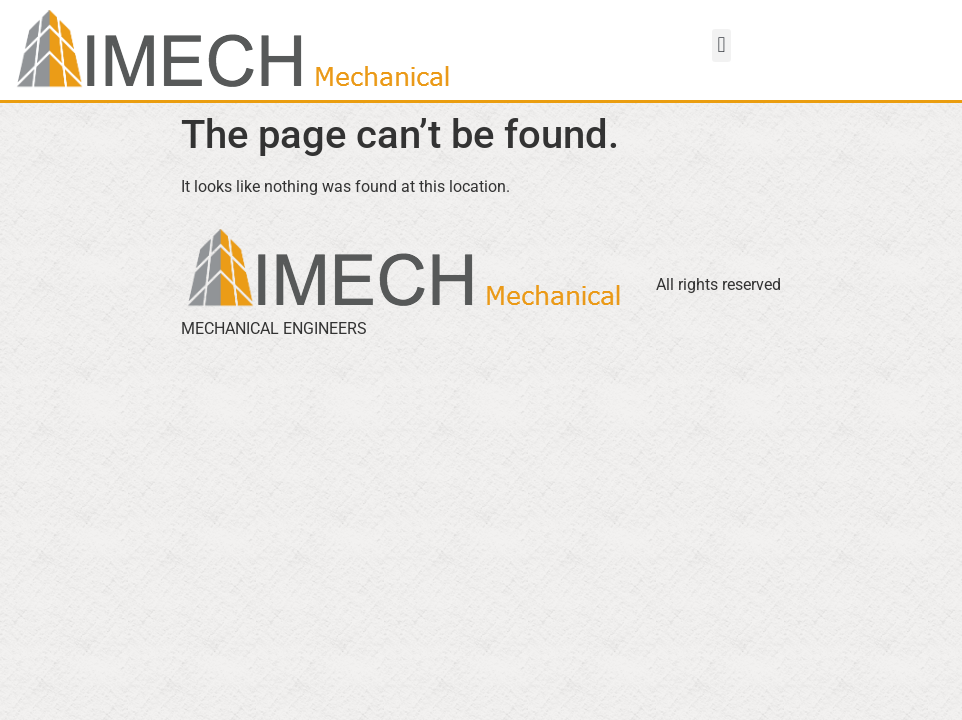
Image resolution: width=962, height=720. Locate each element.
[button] (721, 45)
